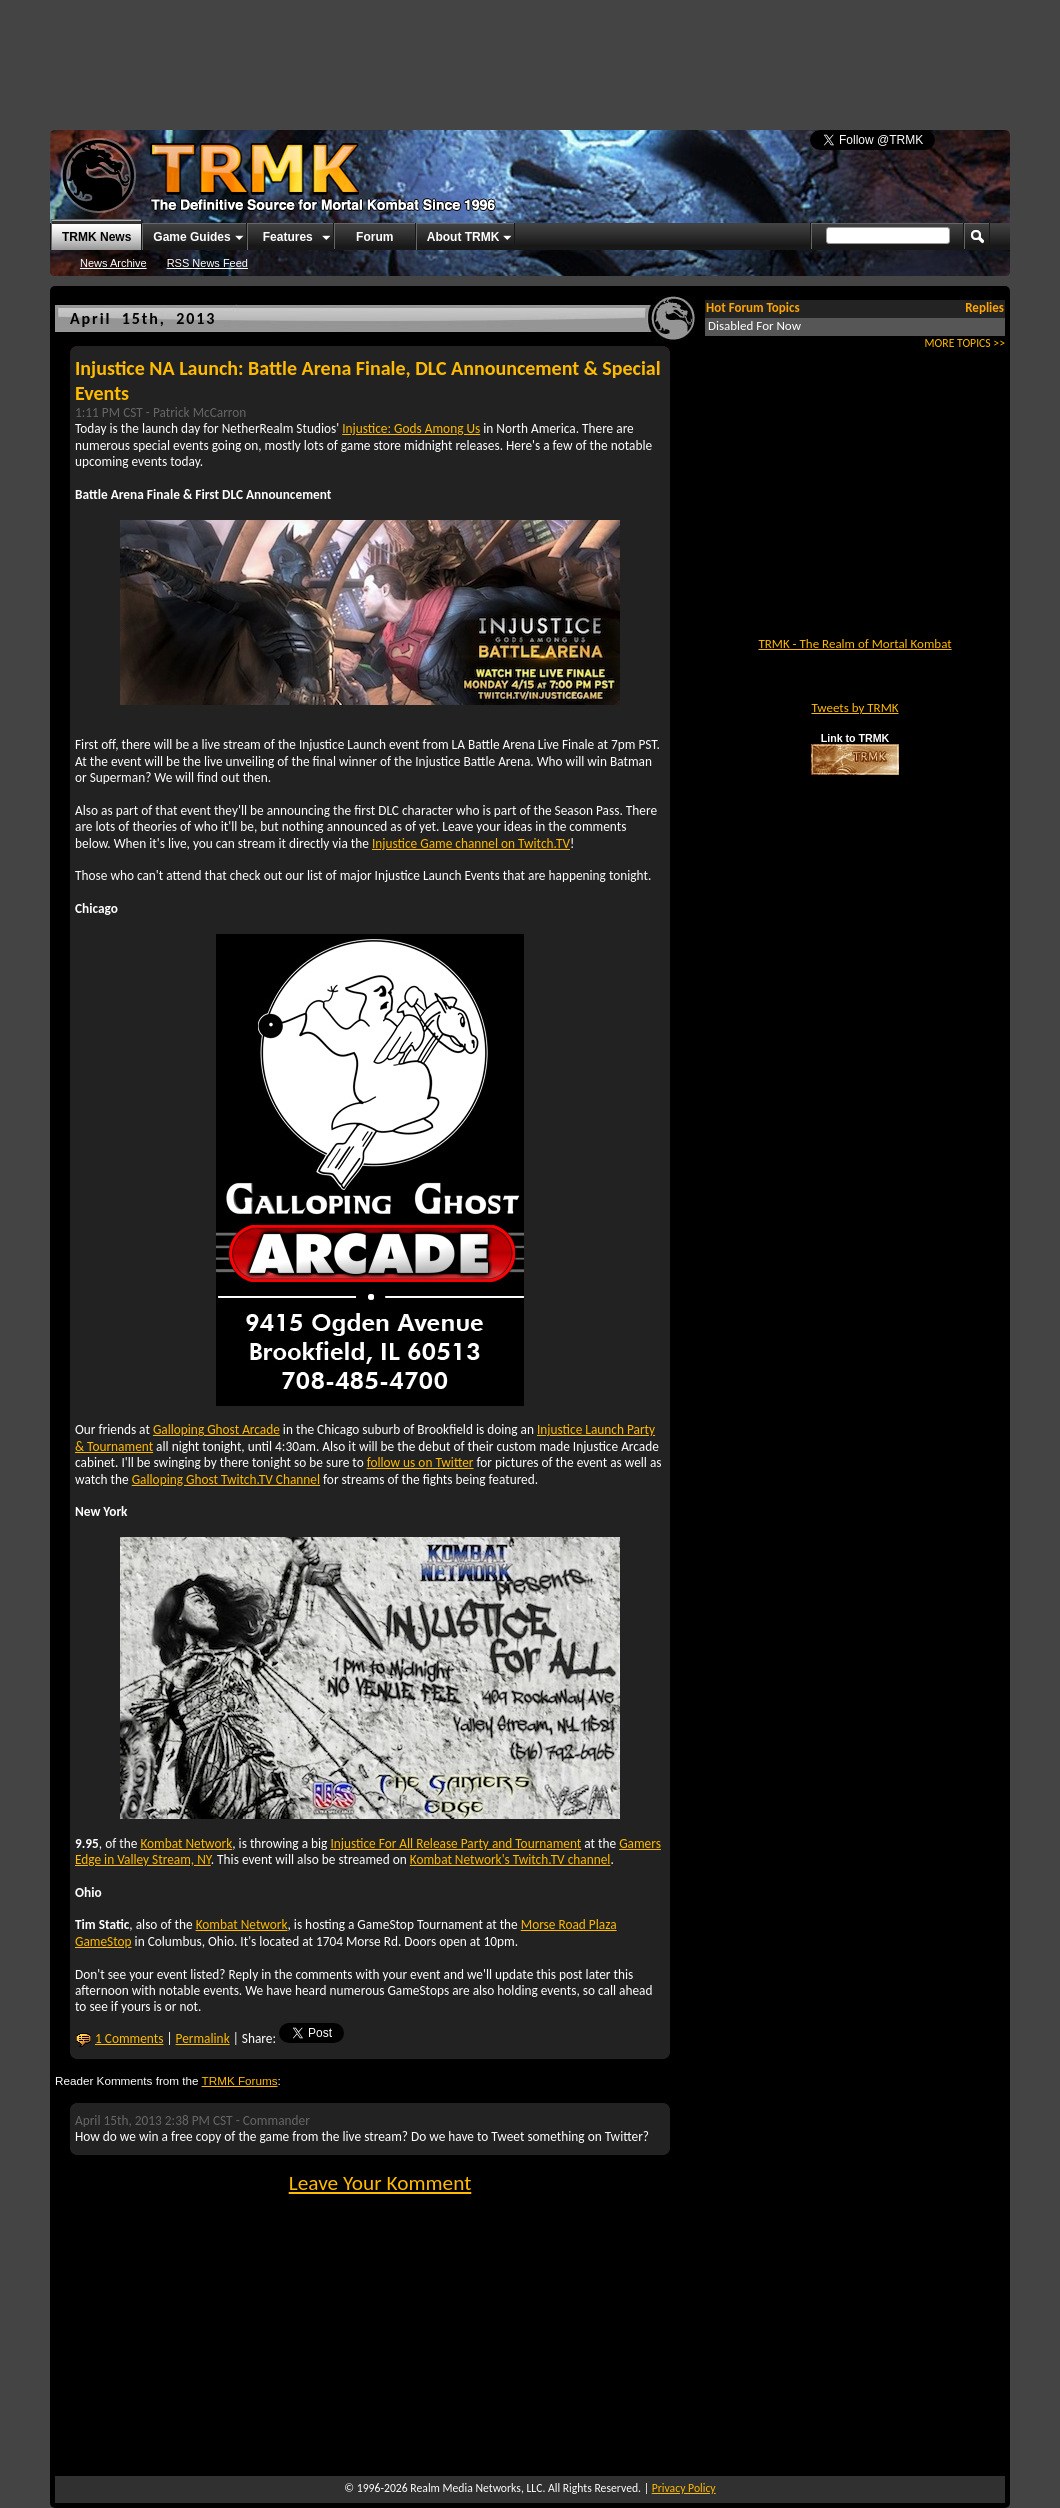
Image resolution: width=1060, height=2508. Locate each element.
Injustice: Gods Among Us (411, 428)
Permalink (203, 2038)
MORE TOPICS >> (965, 343)
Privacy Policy (684, 2488)
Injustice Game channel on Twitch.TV (471, 843)
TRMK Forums (240, 2080)
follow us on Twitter (420, 1462)
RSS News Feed (207, 263)
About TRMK (463, 237)
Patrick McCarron (199, 412)
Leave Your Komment (380, 2183)
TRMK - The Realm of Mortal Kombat (854, 643)
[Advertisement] (530, 55)
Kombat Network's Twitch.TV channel (510, 1859)
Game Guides (191, 237)
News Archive (113, 263)
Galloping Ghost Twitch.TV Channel (226, 1479)
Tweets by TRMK (854, 707)
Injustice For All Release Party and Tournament (455, 1843)
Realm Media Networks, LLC (476, 2488)
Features (288, 237)
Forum (374, 237)
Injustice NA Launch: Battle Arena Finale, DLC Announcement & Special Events (368, 380)
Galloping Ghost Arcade (216, 1429)
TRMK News (96, 237)
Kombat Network (186, 1843)
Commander (276, 2120)
